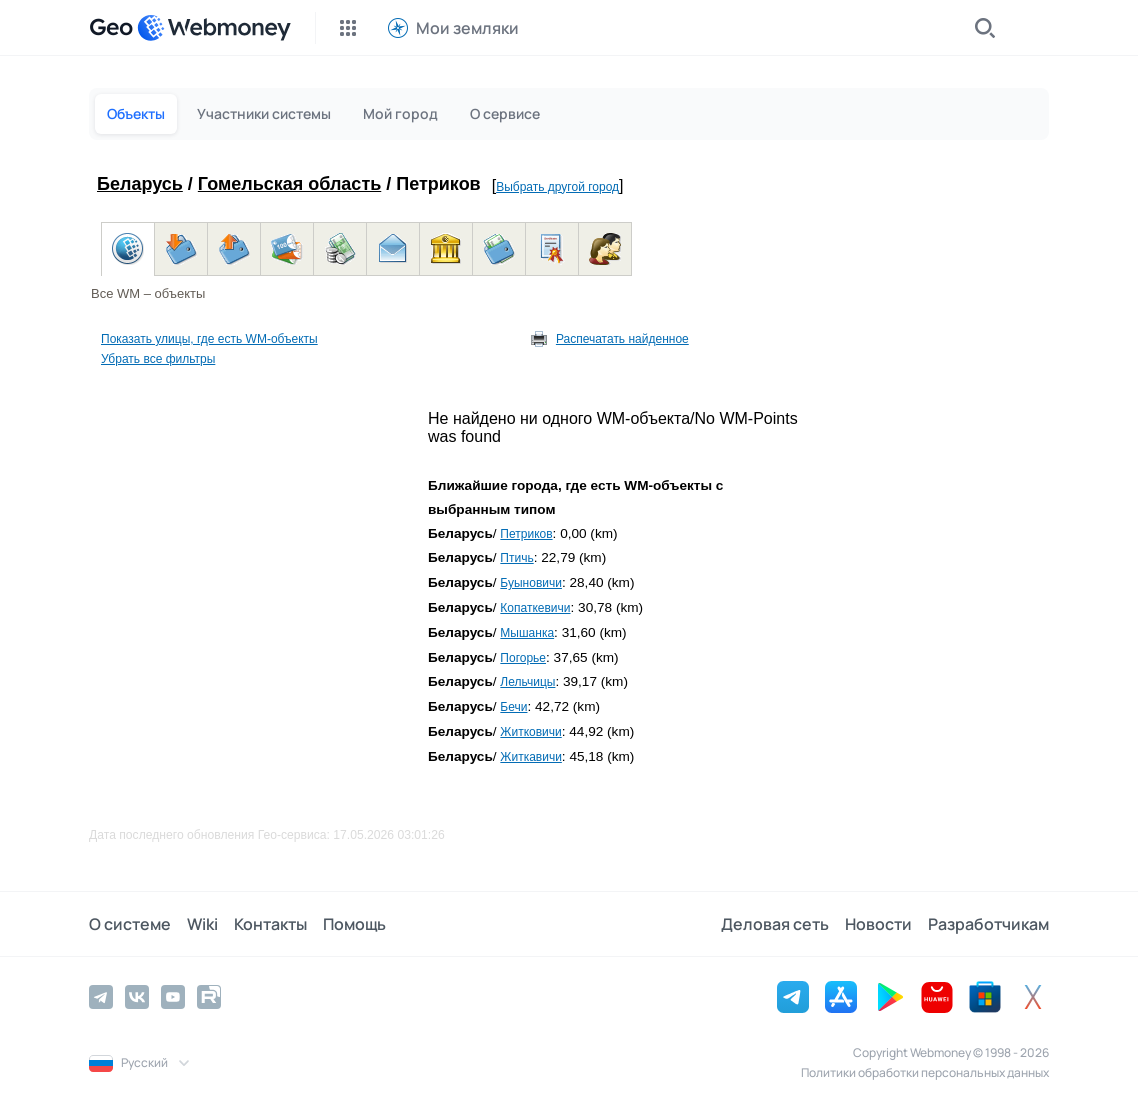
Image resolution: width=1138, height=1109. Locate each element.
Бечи (513, 707)
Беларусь (140, 184)
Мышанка (527, 633)
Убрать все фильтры (158, 359)
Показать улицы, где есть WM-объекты (209, 339)
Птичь (516, 558)
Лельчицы (527, 682)
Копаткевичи (535, 608)
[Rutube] (209, 997)
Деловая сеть (775, 924)
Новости (878, 924)
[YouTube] (173, 997)
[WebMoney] (214, 28)
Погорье (523, 658)
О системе (130, 924)
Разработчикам (988, 924)
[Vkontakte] (137, 997)
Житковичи (530, 732)
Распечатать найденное (622, 339)
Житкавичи (531, 757)
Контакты (270, 924)
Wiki (202, 924)
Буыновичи (531, 583)
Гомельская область (289, 184)
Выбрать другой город (557, 187)
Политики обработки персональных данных (925, 1072)
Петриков (526, 534)
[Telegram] (101, 997)
